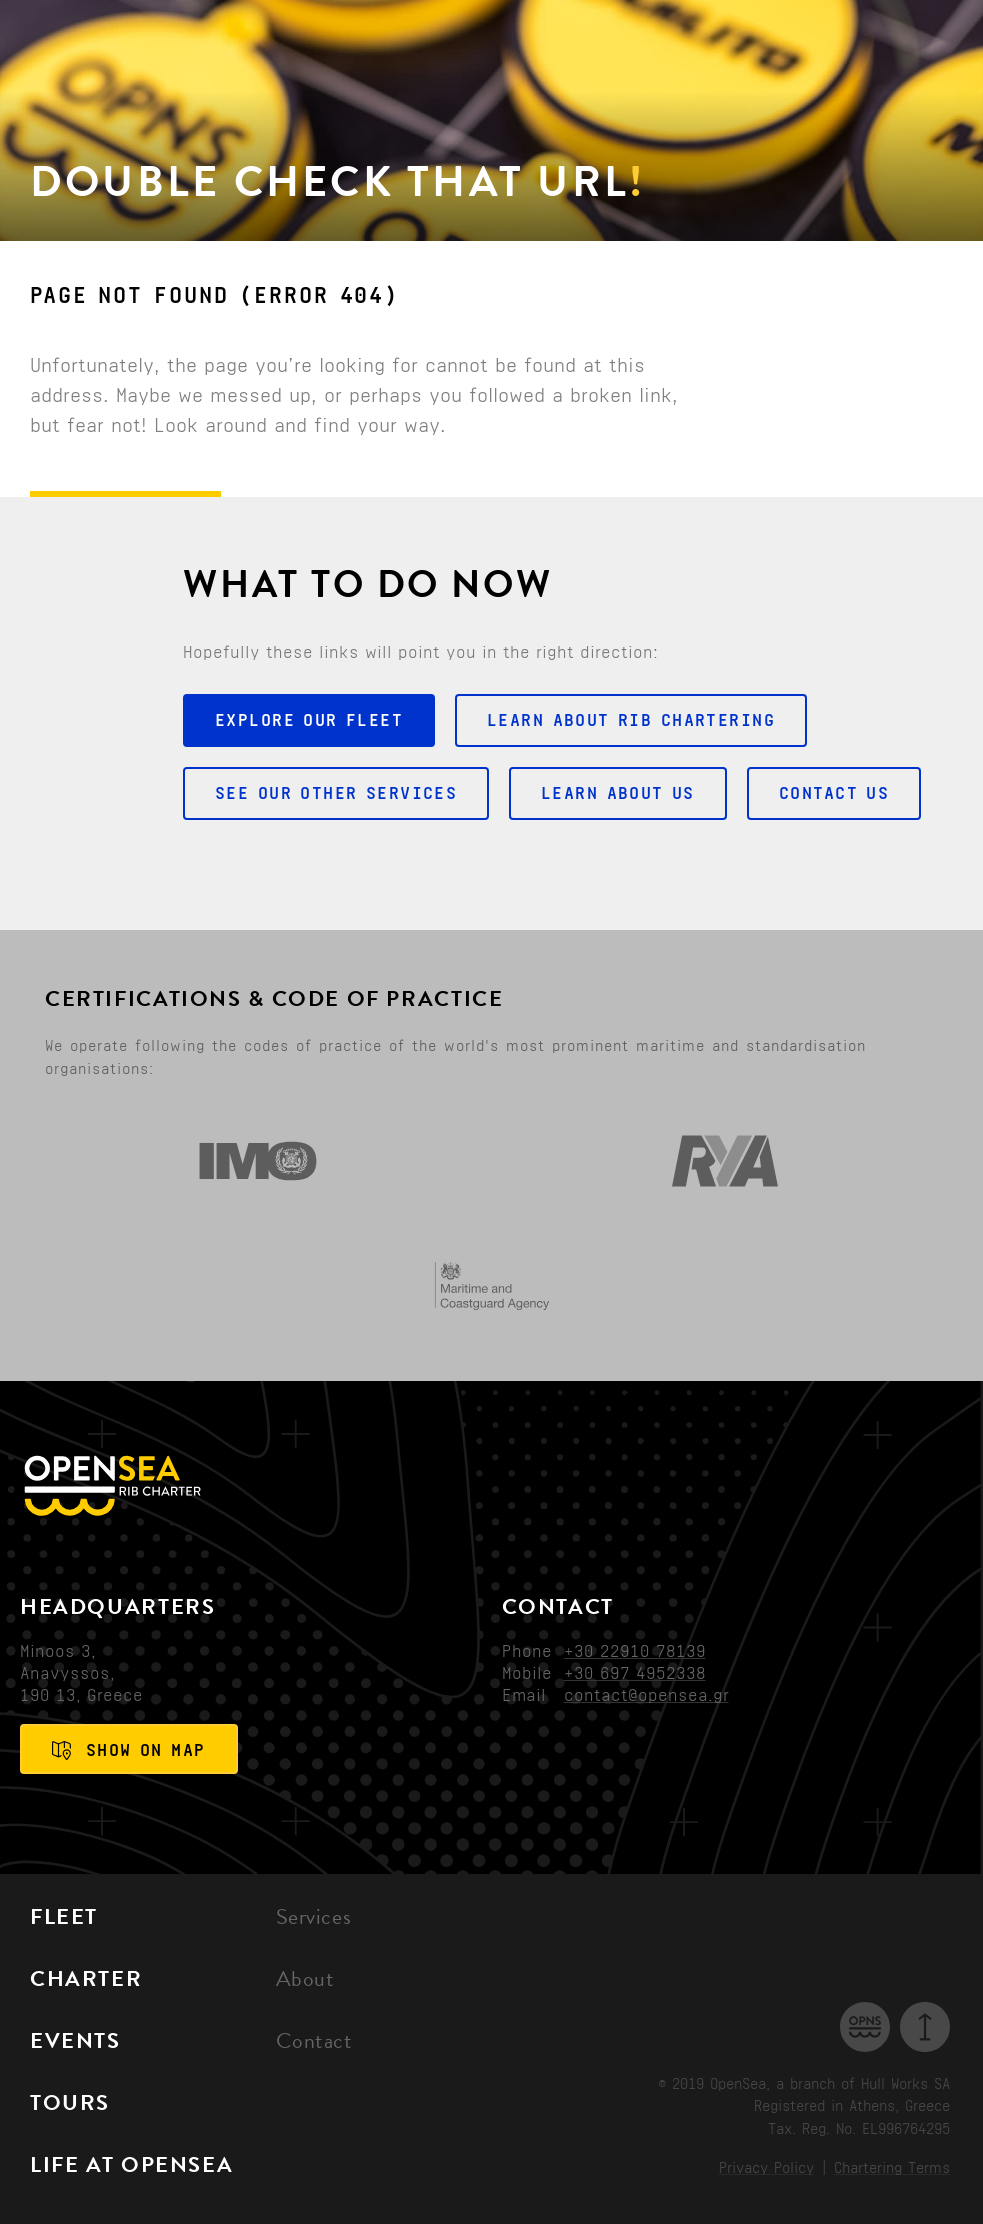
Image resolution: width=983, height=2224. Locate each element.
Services (313, 1920)
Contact (314, 2044)
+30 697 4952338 (635, 1673)
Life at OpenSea (131, 2168)
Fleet (64, 1920)
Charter (86, 1982)
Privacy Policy (766, 2168)
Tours (70, 2106)
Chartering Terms (892, 2168)
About (305, 1982)
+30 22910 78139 (635, 1651)
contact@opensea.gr (646, 1695)
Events (75, 2044)
